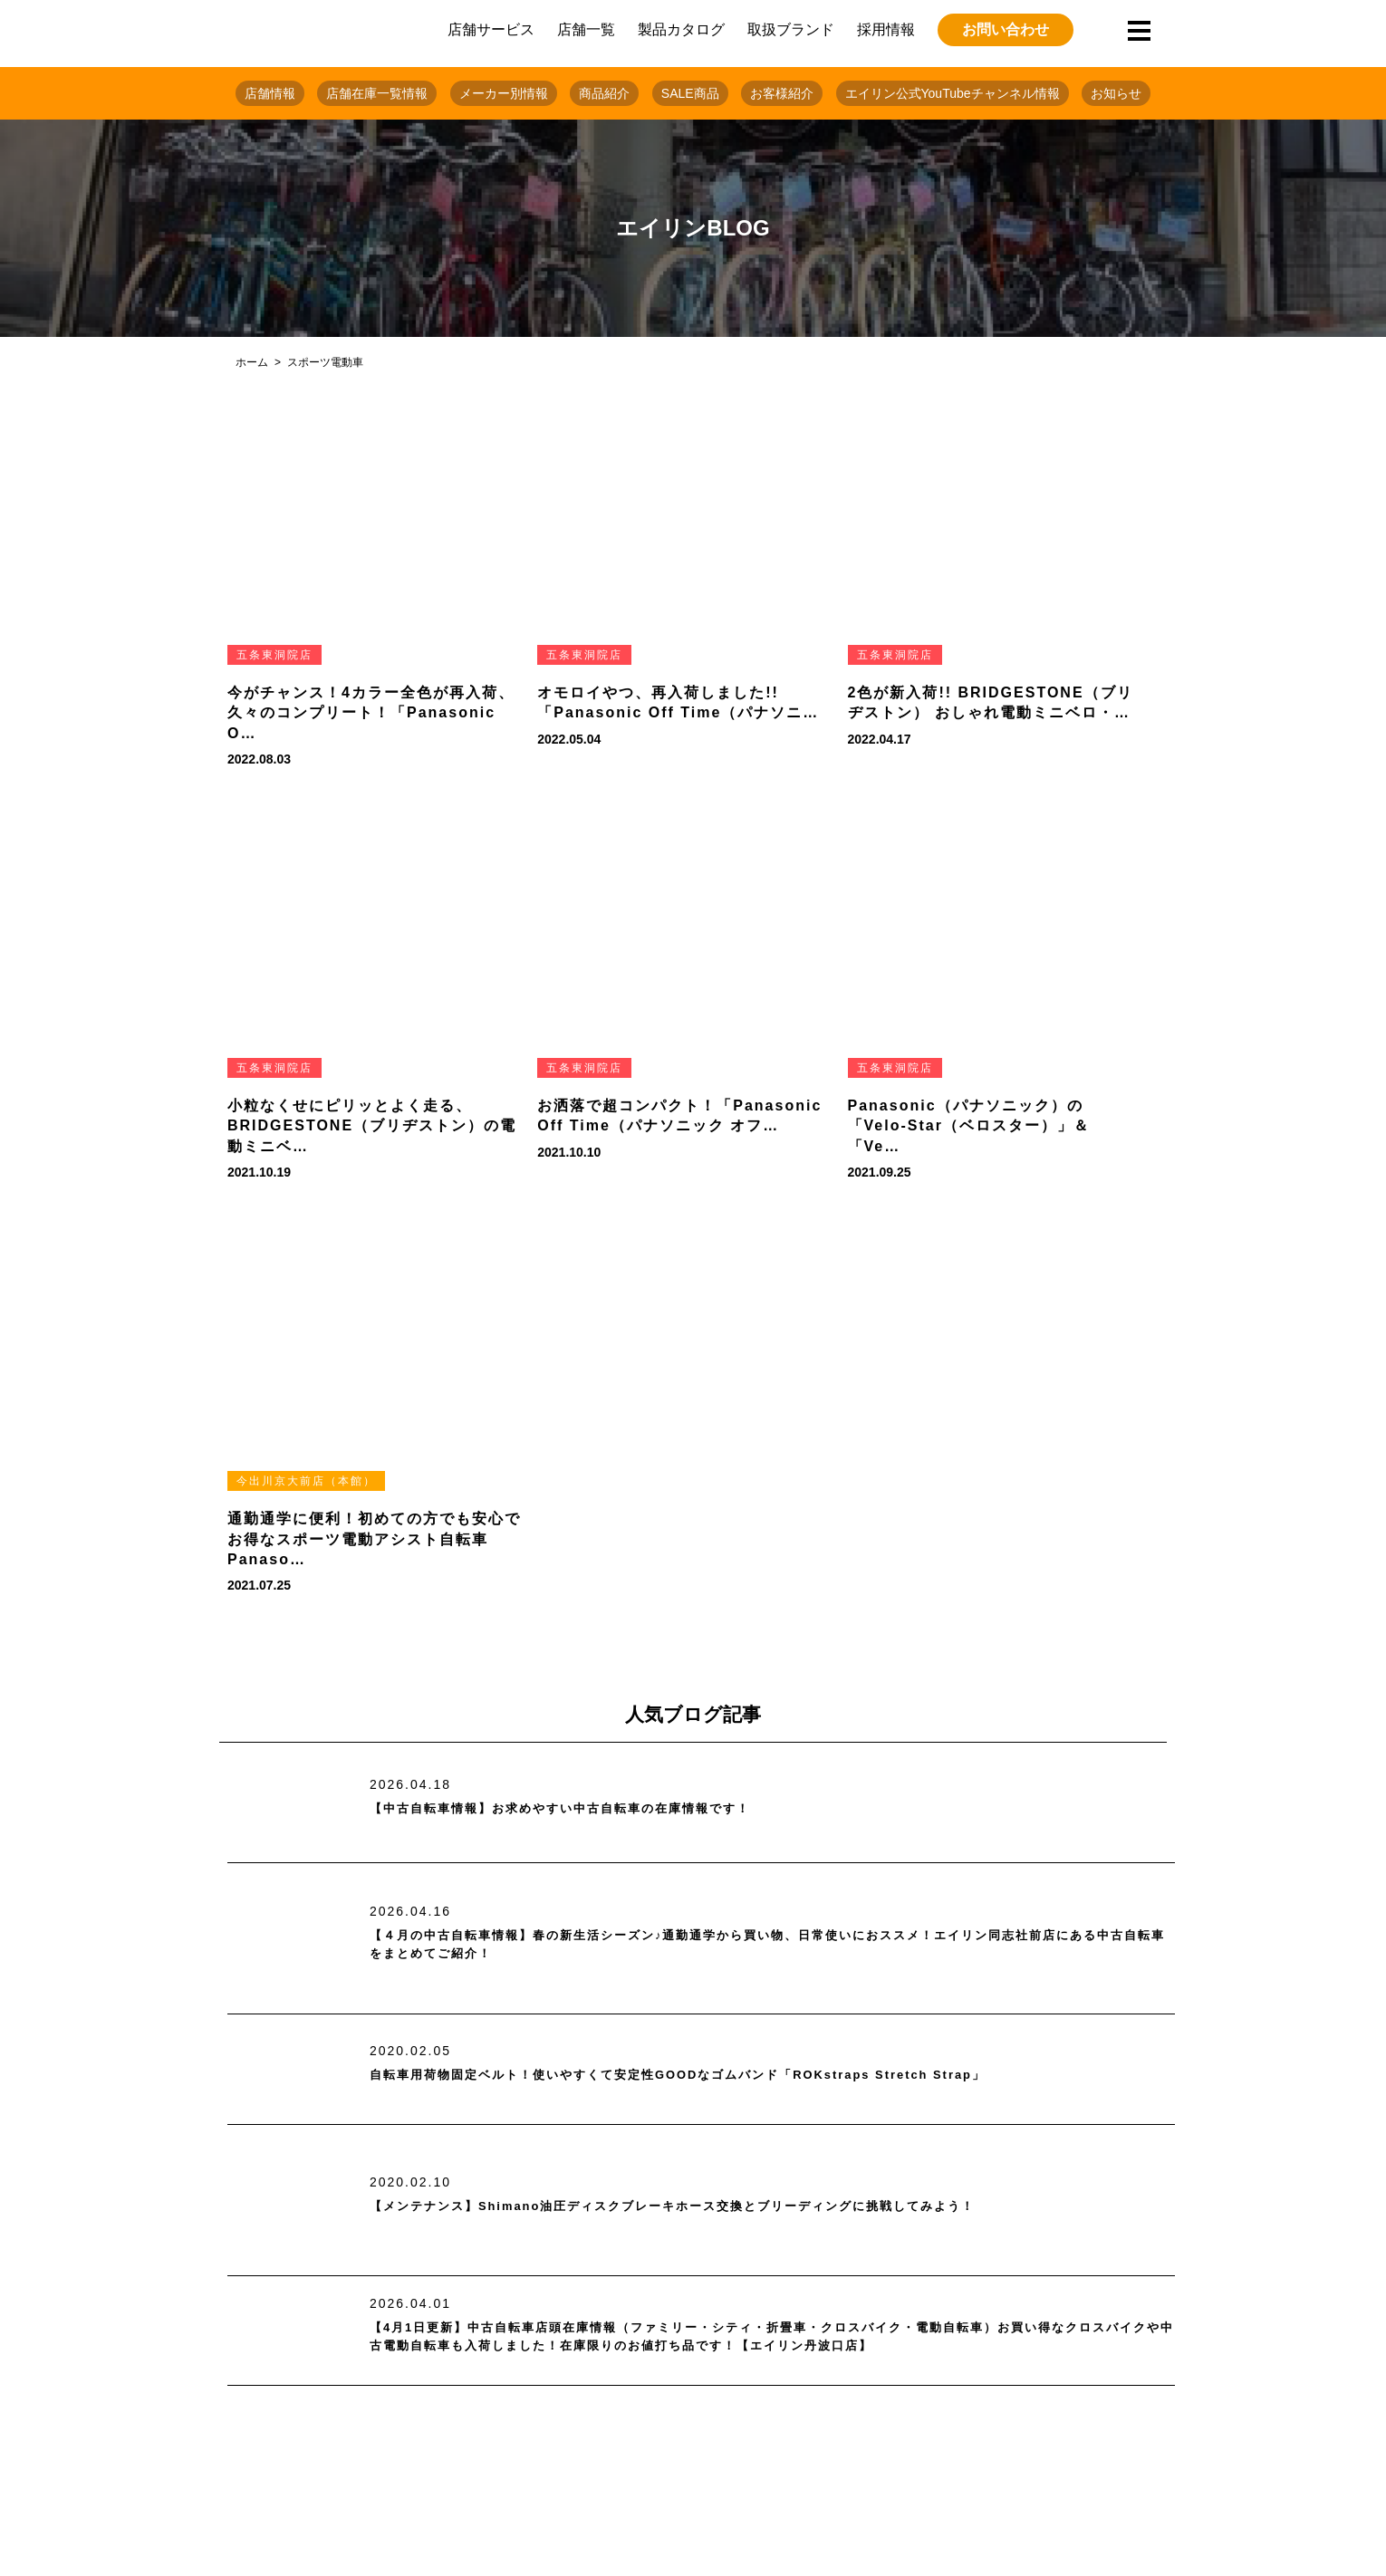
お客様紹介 (781, 93)
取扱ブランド (790, 29)
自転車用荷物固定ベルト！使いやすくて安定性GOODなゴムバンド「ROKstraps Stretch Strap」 (738, 2075)
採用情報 (886, 29)
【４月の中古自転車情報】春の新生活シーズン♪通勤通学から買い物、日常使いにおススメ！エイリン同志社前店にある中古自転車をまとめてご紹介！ (765, 1945)
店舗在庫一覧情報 (377, 93)
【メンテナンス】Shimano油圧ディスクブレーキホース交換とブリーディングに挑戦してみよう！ (733, 2206)
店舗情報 (270, 93)
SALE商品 (690, 93)
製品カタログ (681, 29)
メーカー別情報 (503, 93)
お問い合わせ (1005, 29)
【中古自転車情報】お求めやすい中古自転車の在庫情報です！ (598, 1809)
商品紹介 (604, 93)
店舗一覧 (586, 29)
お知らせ (1116, 93)
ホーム (252, 362)
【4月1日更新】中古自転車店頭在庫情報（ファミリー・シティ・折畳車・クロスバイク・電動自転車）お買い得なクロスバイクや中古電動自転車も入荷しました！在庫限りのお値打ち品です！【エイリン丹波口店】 (771, 2337)
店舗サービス (491, 29)
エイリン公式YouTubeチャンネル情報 (952, 93)
